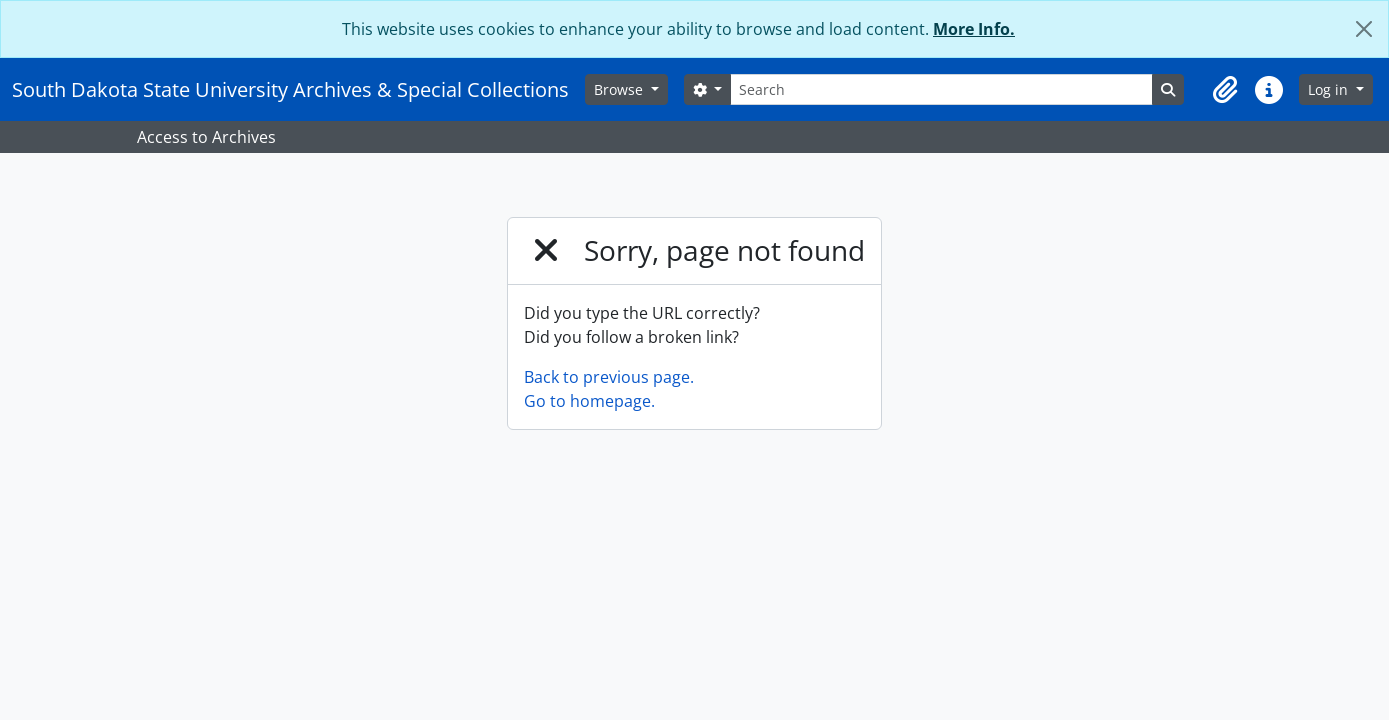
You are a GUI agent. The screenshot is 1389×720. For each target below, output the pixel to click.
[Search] (941, 89)
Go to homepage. (589, 401)
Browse (620, 89)
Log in (1330, 89)
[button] (1225, 90)
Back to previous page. (609, 377)
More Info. (974, 29)
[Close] (1364, 29)
